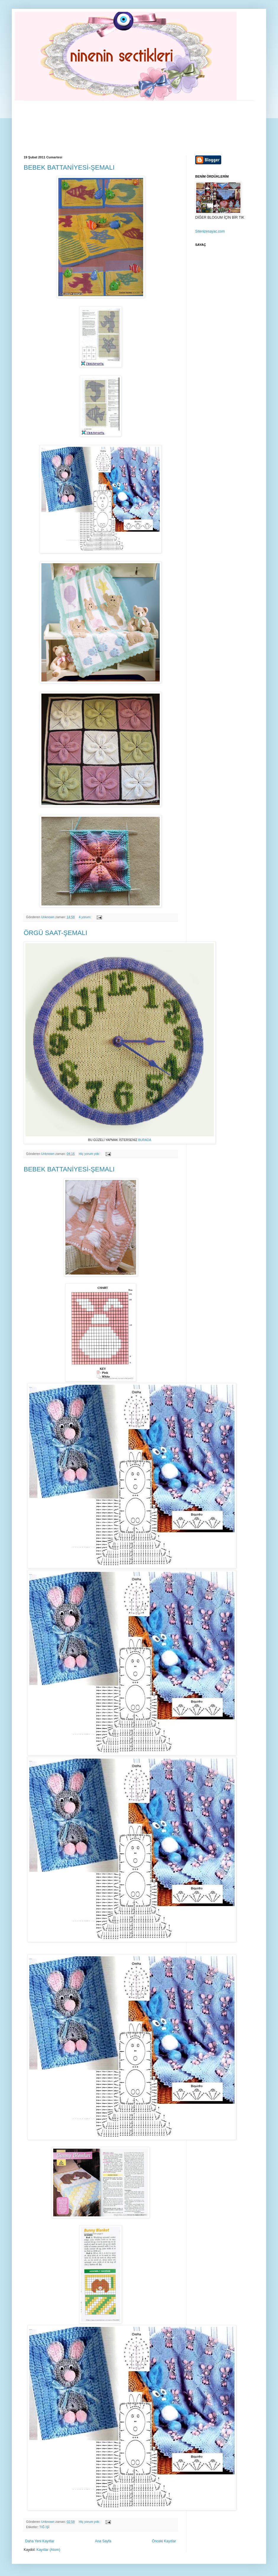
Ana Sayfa (103, 2541)
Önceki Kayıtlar (164, 2541)
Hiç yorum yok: (90, 1153)
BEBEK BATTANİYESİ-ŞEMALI (69, 167)
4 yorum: (85, 917)
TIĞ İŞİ (44, 2527)
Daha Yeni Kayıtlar (39, 2541)
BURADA (144, 1140)
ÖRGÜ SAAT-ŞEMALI (55, 932)
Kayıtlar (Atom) (48, 2550)
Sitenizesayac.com (210, 231)
